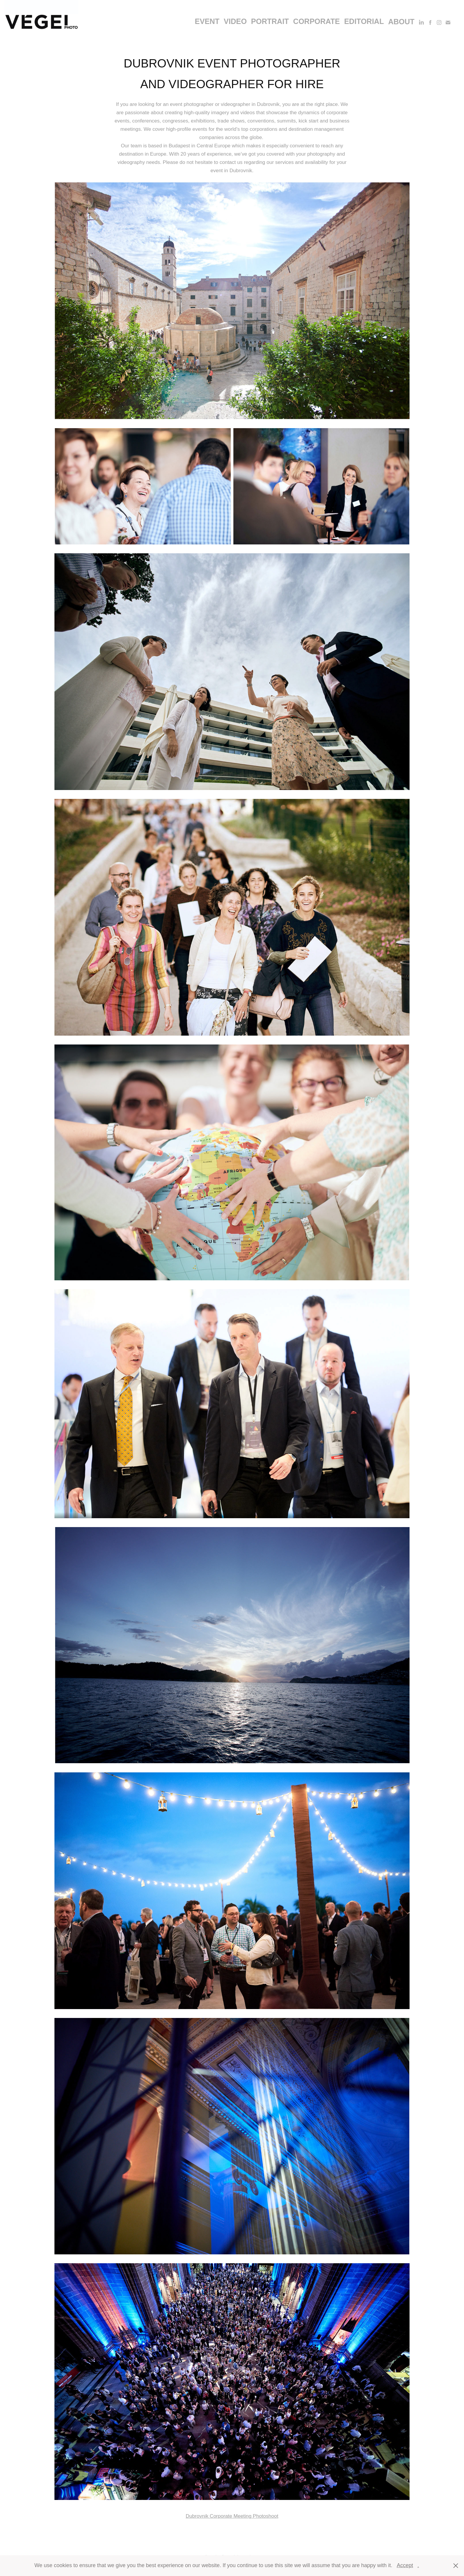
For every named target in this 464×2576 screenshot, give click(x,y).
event (207, 21)
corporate (316, 21)
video (235, 21)
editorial (364, 21)
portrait (270, 21)
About (401, 21)
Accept (405, 2565)
